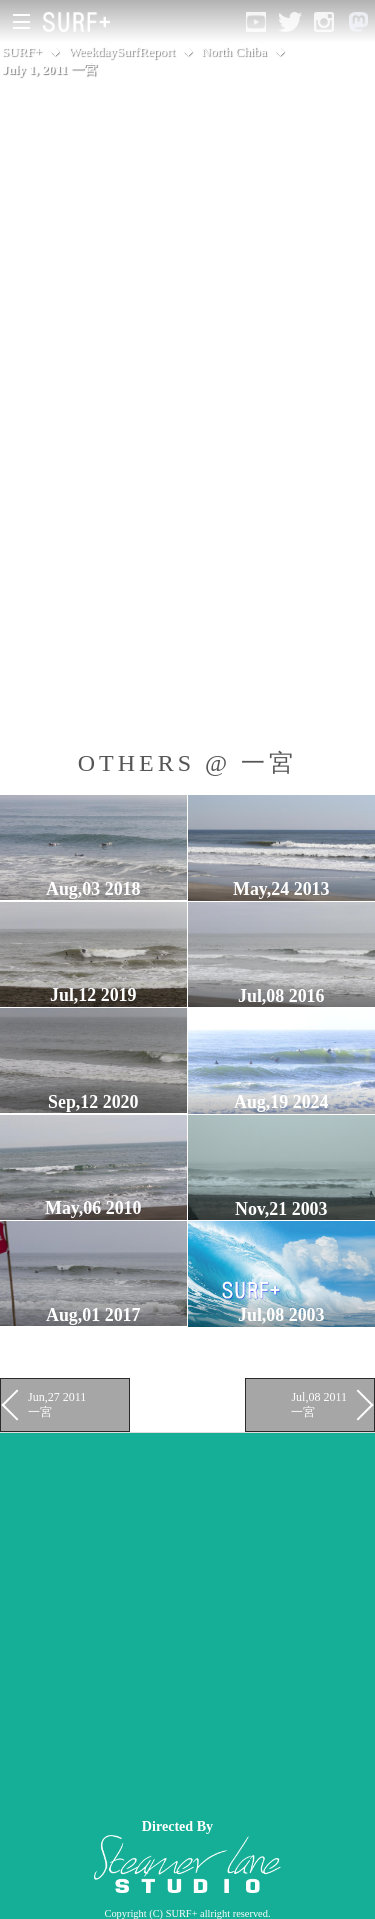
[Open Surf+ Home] (81, 22)
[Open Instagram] (324, 22)
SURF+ (22, 51)
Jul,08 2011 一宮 (319, 1404)
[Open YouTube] (256, 22)
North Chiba (234, 51)
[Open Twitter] (290, 22)
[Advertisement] (187, 1620)
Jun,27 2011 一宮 (57, 1404)
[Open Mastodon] (358, 22)
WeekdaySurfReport (121, 51)
